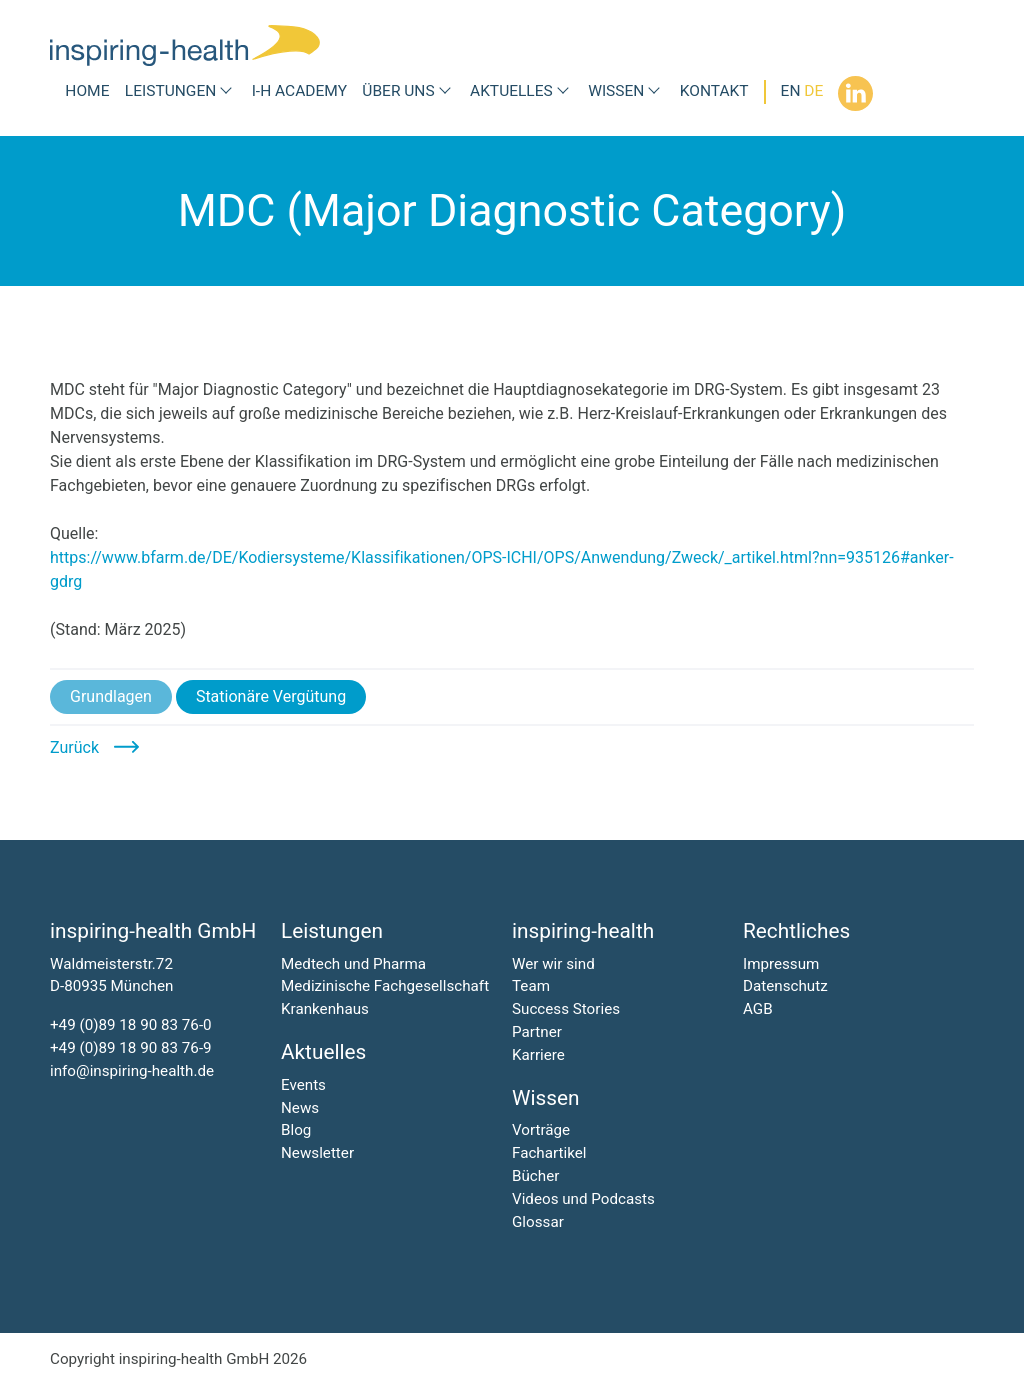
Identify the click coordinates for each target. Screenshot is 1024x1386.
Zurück (74, 747)
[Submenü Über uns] (445, 91)
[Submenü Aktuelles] (563, 91)
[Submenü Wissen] (654, 91)
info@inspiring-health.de (132, 1071)
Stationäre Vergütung (271, 696)
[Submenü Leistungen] (226, 91)
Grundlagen (111, 696)
